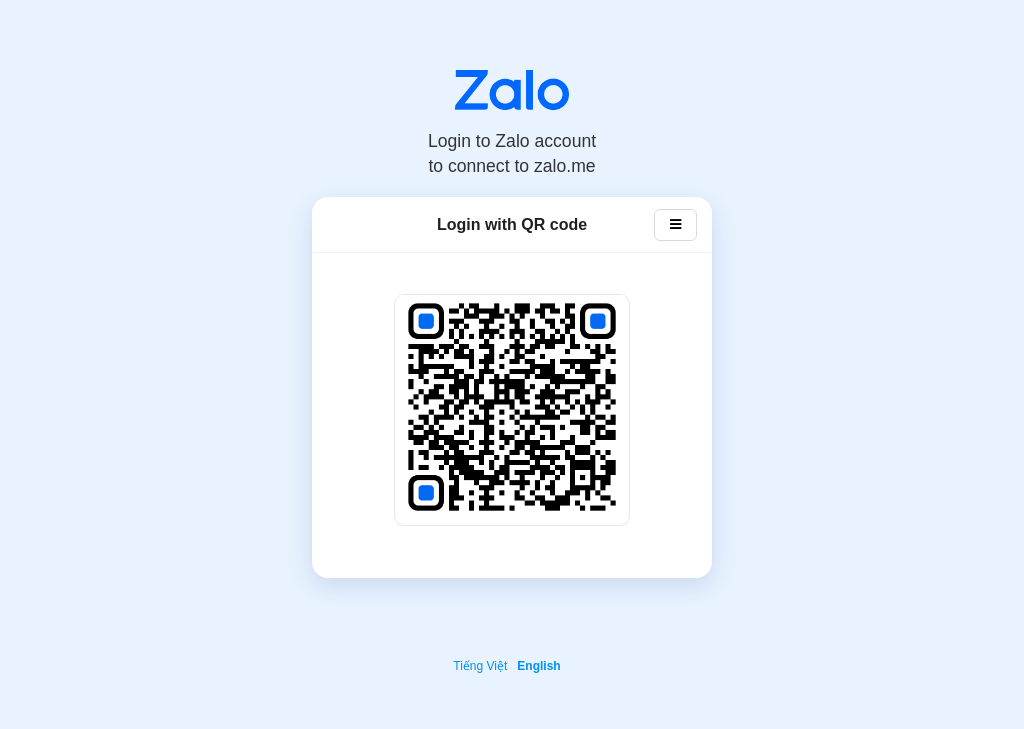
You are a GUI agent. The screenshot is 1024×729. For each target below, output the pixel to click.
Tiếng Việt (480, 666)
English (538, 666)
